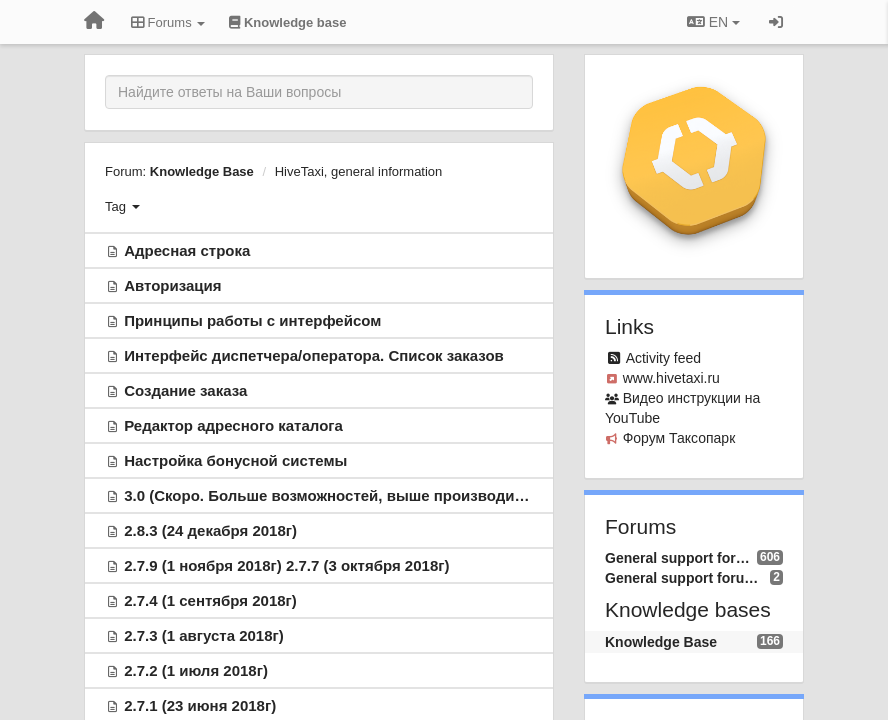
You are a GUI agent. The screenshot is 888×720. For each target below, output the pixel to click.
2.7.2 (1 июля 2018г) (196, 670)
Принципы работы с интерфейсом (252, 320)
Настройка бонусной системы (235, 460)
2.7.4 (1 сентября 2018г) (210, 600)
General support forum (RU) (681, 558)
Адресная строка (187, 250)
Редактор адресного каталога (233, 425)
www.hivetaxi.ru (671, 378)
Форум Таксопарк (679, 438)
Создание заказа (185, 390)
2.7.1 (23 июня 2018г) (200, 705)
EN (713, 22)
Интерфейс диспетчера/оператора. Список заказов (314, 355)
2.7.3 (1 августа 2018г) (204, 635)
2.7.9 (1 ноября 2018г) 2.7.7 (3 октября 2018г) (286, 565)
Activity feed (663, 358)
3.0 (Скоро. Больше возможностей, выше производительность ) (362, 495)
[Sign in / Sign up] (776, 22)
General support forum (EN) (687, 578)
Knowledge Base (202, 171)
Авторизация (172, 285)
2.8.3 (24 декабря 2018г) (210, 530)
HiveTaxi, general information (359, 171)
